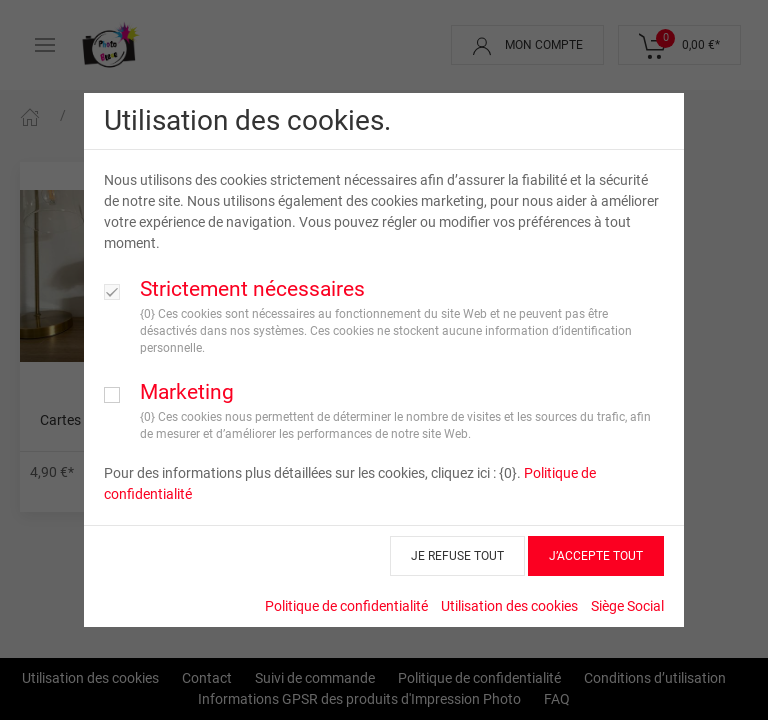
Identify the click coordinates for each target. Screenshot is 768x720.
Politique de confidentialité (346, 606)
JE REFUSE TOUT (457, 556)
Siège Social (627, 606)
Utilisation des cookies (509, 606)
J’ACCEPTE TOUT (596, 556)
